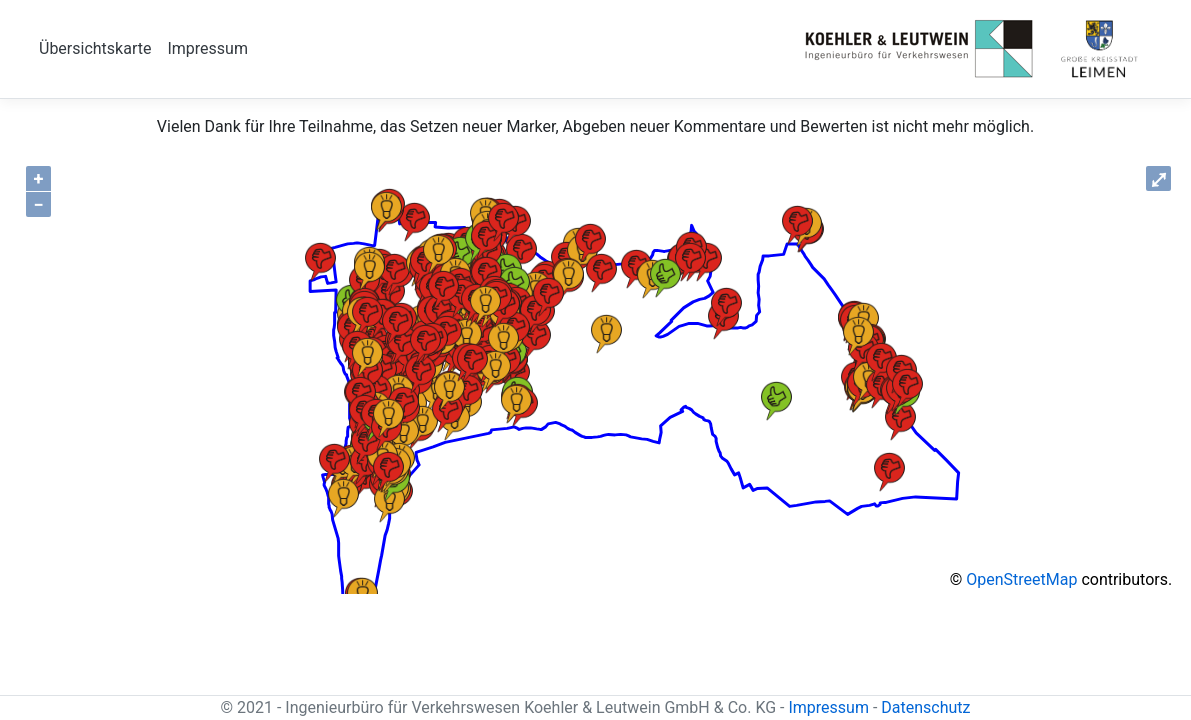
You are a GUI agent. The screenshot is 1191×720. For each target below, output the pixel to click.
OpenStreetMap (1021, 579)
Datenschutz (925, 707)
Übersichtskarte (95, 48)
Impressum (207, 48)
